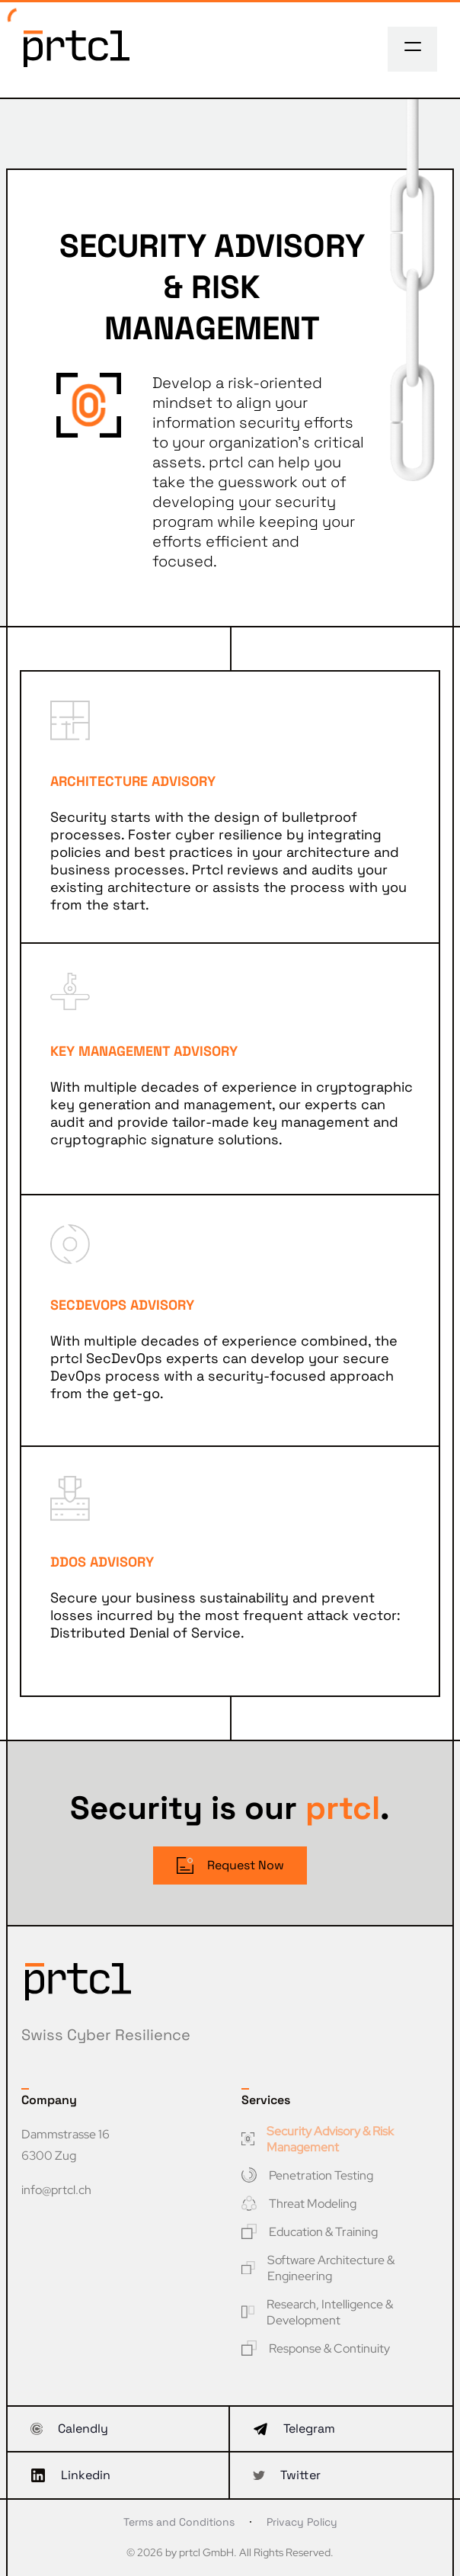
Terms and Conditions (179, 2522)
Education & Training (309, 2232)
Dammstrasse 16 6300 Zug (65, 2145)
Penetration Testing (307, 2175)
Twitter (287, 2475)
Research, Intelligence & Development (317, 2312)
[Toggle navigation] (413, 46)
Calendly (69, 2428)
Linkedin (70, 2475)
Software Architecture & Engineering (318, 2268)
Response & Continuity (315, 2348)
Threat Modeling (298, 2204)
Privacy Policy (302, 2522)
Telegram (294, 2428)
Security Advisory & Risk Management (317, 2139)
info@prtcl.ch (56, 2190)
